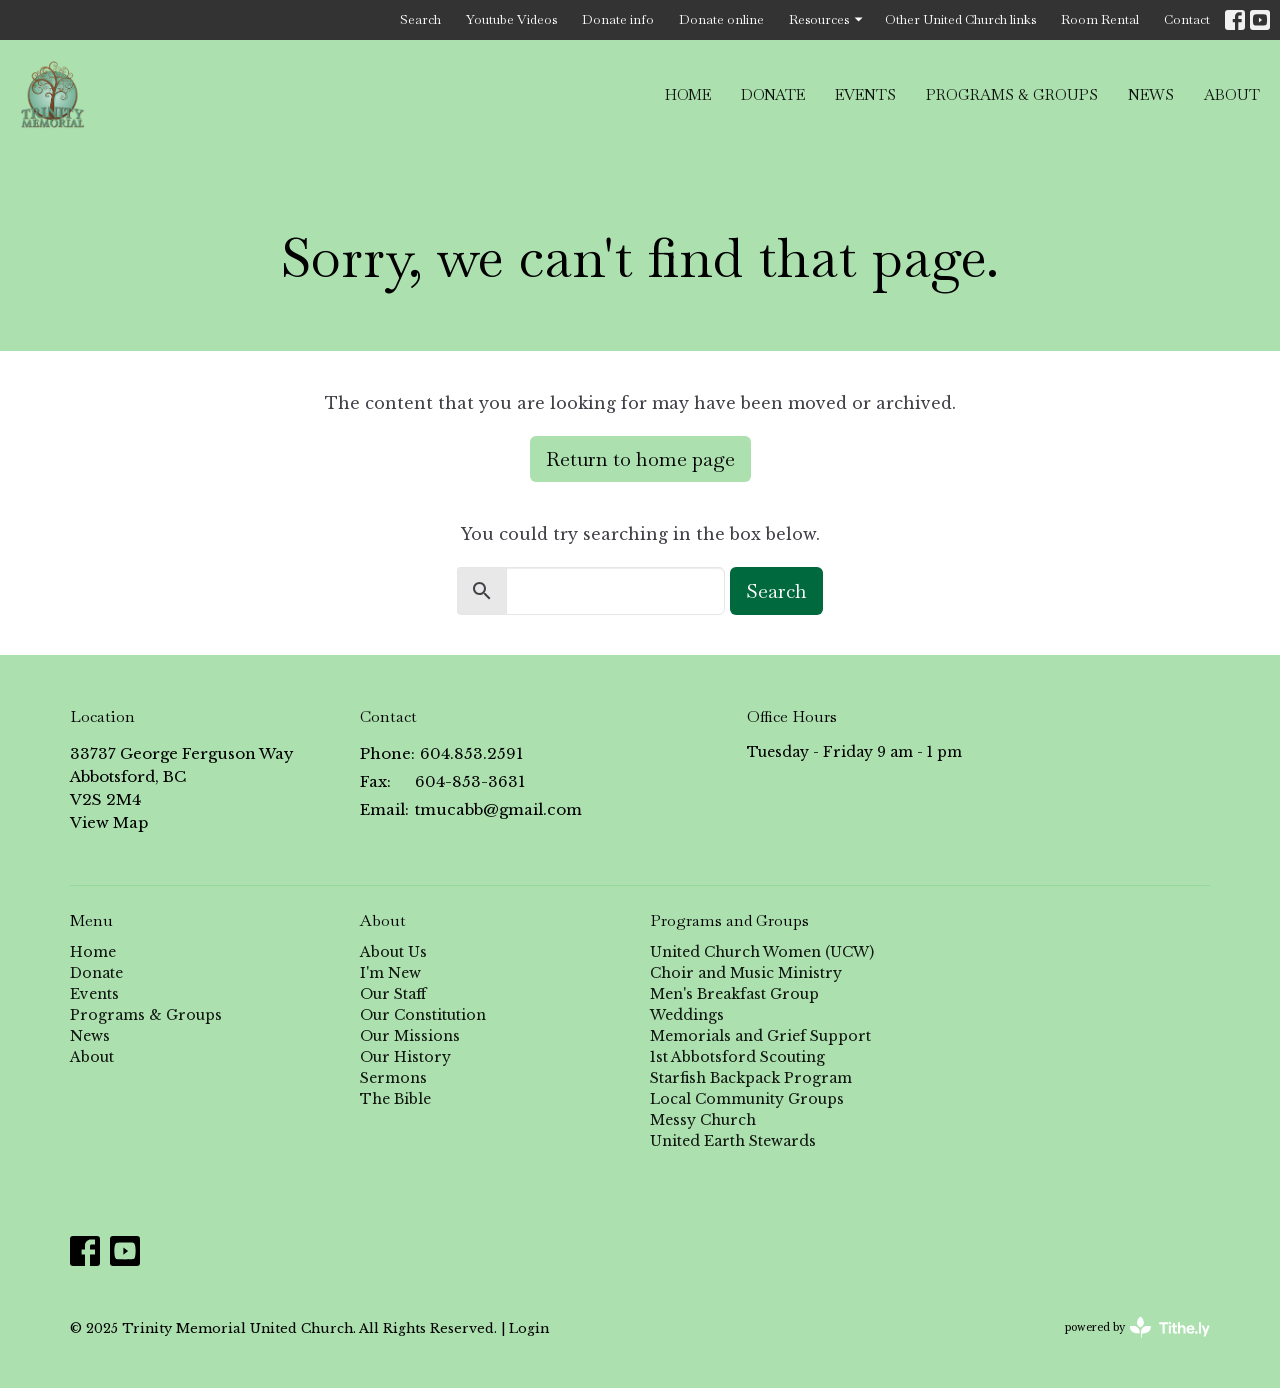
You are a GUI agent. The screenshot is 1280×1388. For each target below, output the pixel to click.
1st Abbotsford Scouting (737, 1057)
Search (420, 19)
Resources (827, 19)
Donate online (721, 19)
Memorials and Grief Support (760, 1036)
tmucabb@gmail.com (498, 809)
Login (529, 1328)
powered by (1137, 1327)
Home (688, 94)
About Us (393, 952)
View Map (109, 822)
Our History (405, 1057)
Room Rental (1100, 19)
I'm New (390, 973)
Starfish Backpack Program (751, 1078)
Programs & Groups (1012, 94)
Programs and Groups (729, 920)
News (1151, 94)
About (1232, 94)
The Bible (395, 1099)
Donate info (618, 19)
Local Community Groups (747, 1099)
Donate (773, 94)
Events (865, 94)
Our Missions (410, 1036)
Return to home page (640, 459)
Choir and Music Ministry (746, 973)
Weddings (687, 1015)
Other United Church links (960, 19)
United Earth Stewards (733, 1141)
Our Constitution (423, 1015)
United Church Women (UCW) (762, 952)
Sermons (393, 1078)
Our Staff (393, 994)
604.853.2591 (471, 753)
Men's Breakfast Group (734, 994)
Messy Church (703, 1120)
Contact (1187, 19)
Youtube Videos (511, 19)
